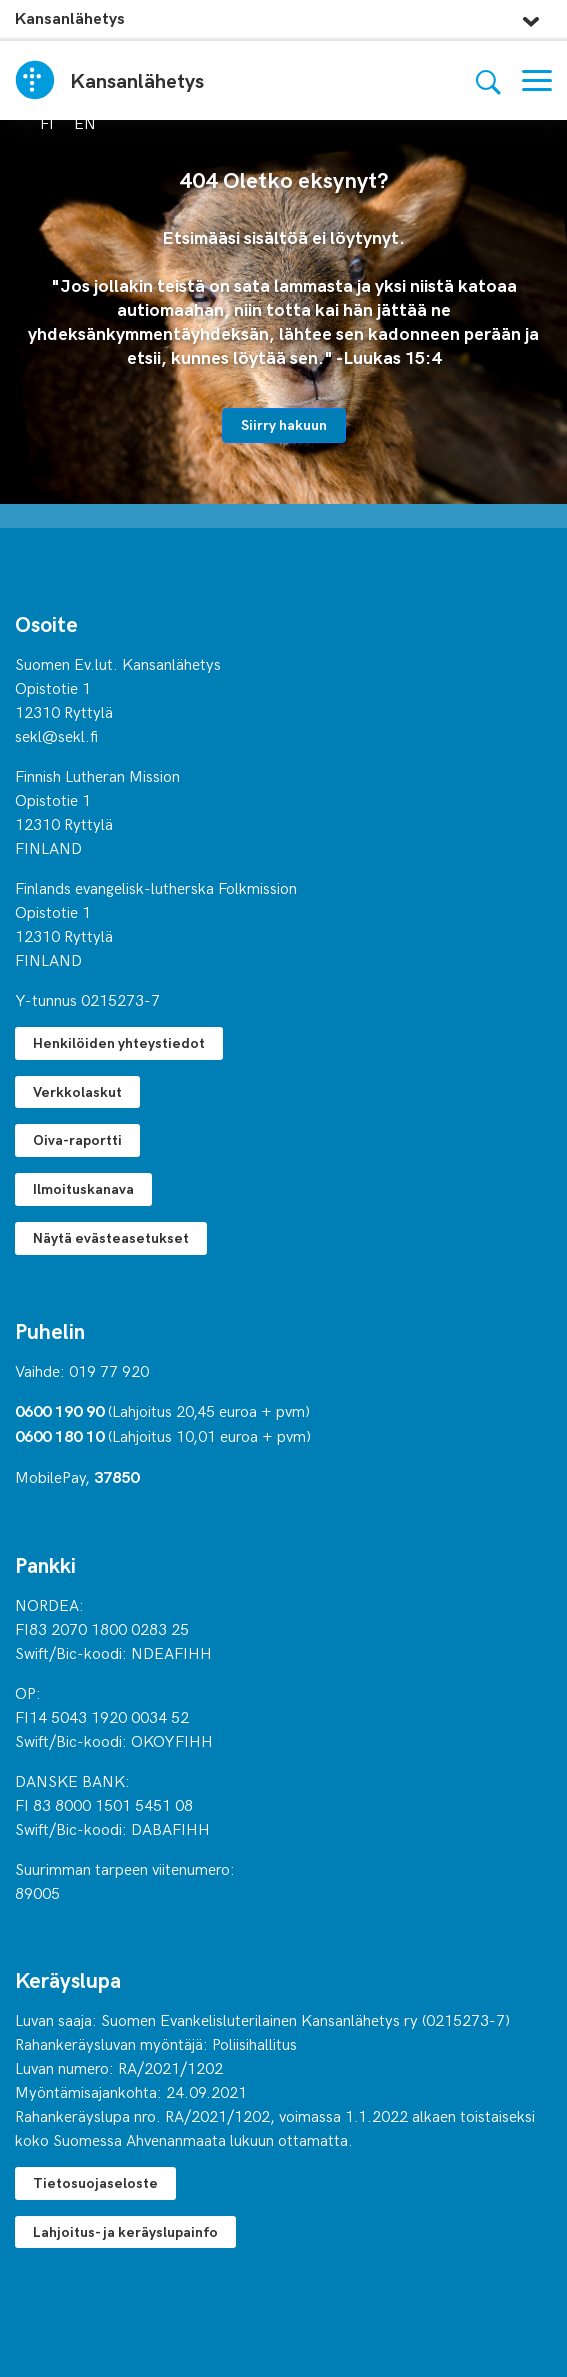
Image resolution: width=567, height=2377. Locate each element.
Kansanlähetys (70, 17)
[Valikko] (537, 80)
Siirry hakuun (284, 424)
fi (47, 122)
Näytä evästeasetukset (111, 1237)
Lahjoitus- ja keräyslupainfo (125, 2231)
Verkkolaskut (77, 1091)
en (85, 122)
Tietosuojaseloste (95, 2182)
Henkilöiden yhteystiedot (119, 1042)
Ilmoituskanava (83, 1188)
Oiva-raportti (77, 1139)
